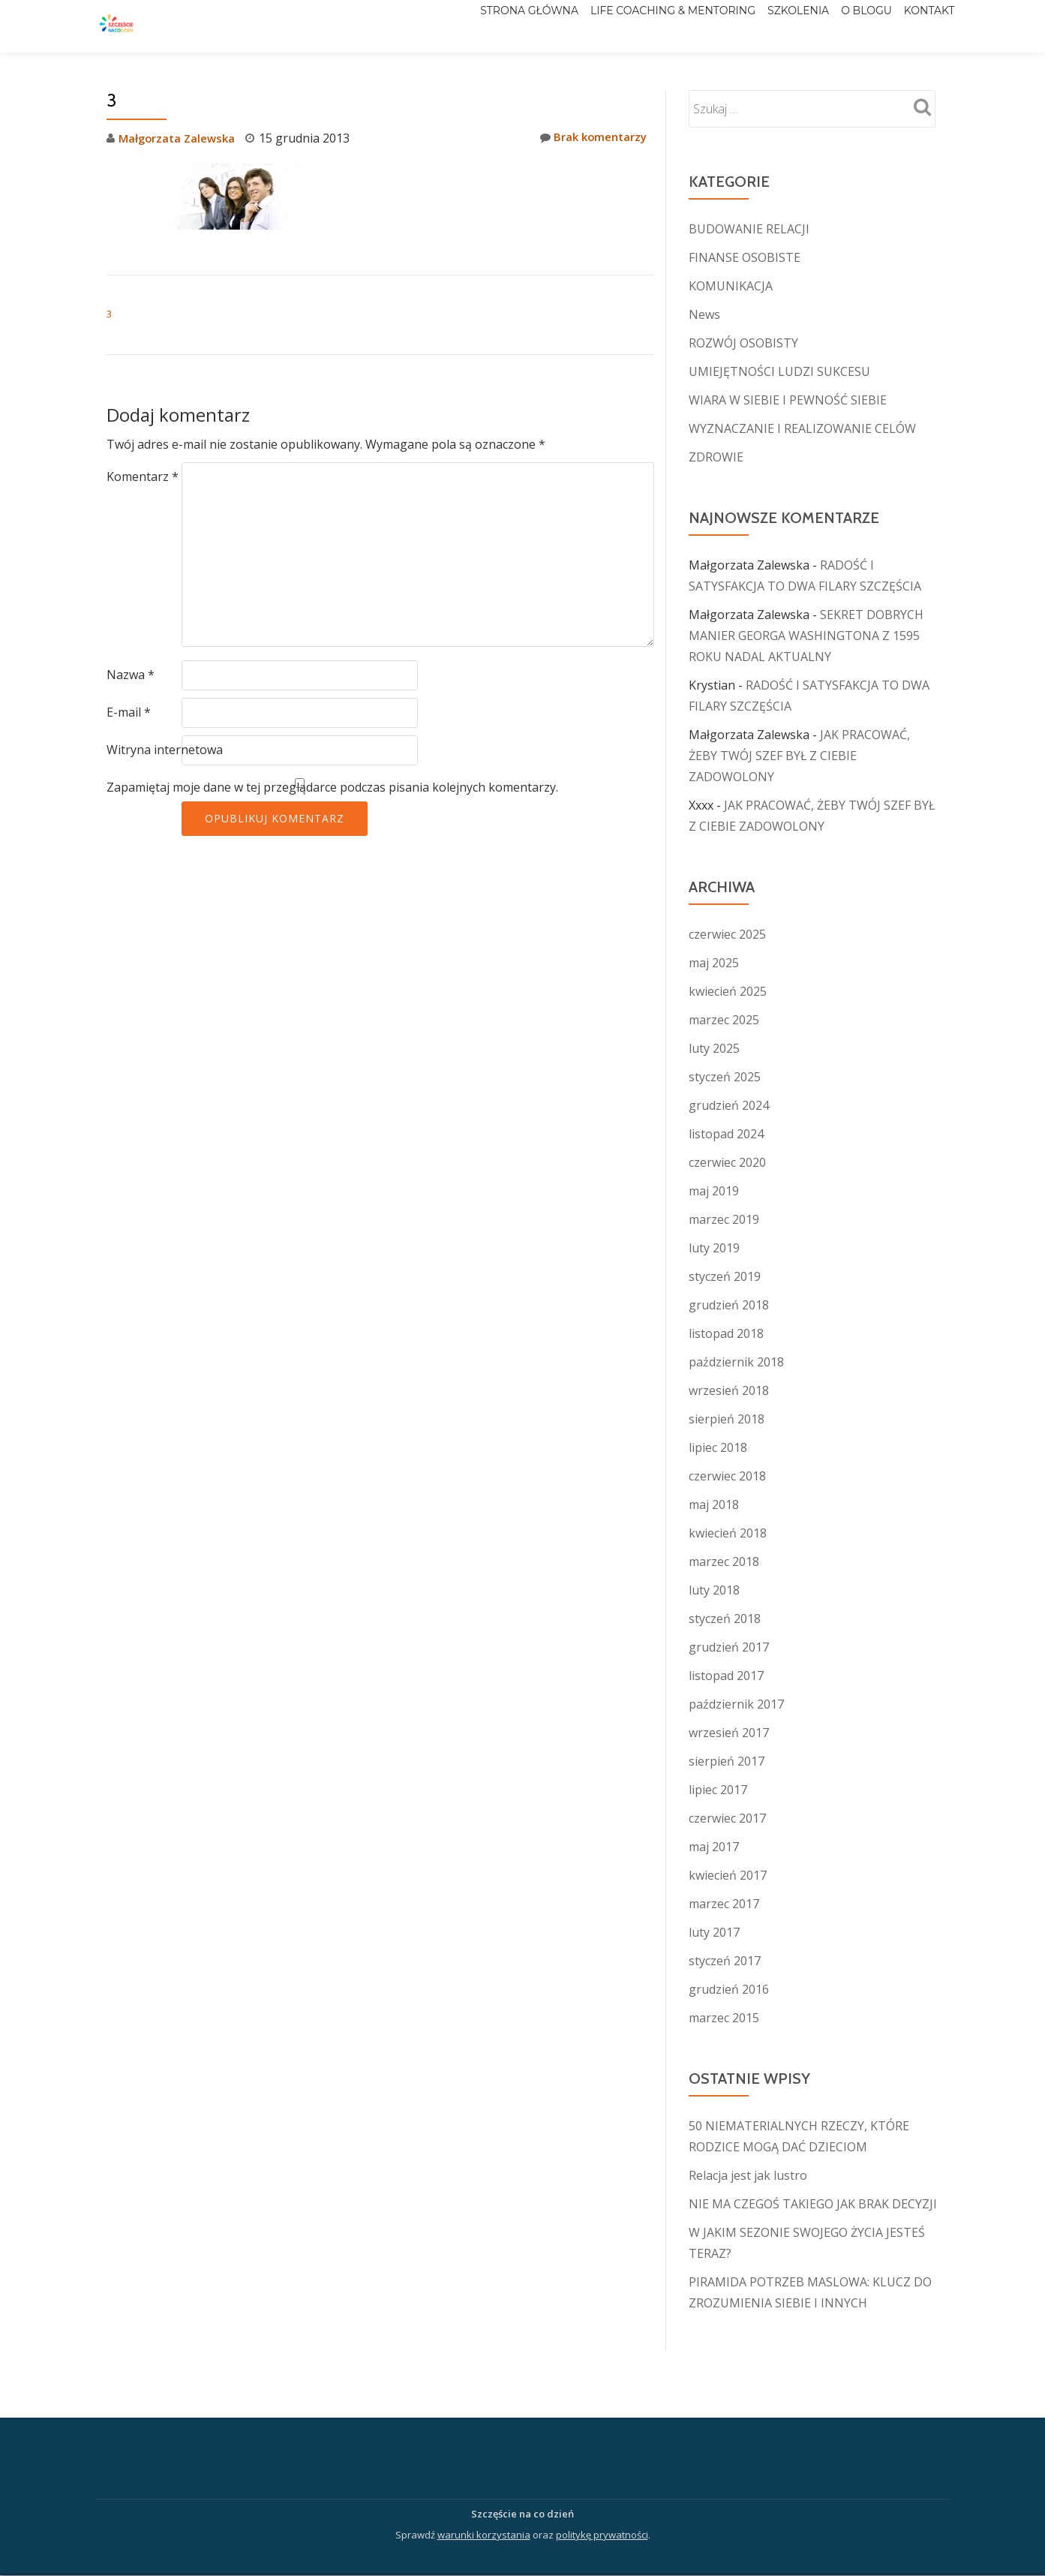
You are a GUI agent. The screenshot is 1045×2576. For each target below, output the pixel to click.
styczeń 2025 (725, 1077)
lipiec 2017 (718, 1789)
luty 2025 (714, 1048)
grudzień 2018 (729, 1305)
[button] (219, 197)
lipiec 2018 (718, 1447)
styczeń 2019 (725, 1276)
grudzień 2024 (729, 1105)
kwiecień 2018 (728, 1533)
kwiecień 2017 (728, 1875)
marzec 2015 (724, 2017)
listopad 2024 (726, 1134)
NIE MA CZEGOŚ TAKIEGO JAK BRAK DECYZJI (813, 2204)
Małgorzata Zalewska (180, 138)
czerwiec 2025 (727, 934)
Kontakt (921, 26)
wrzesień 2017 (729, 1732)
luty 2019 (714, 1248)
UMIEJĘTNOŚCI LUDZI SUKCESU (779, 371)
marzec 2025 (724, 1019)
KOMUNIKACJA (731, 286)
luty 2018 (714, 1590)
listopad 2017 (726, 1675)
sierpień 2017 (726, 1761)
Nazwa (131, 674)
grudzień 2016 (729, 1989)
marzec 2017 (724, 1903)
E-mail (129, 712)
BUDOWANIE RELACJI (749, 229)
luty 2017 (714, 1932)
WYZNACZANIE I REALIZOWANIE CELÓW (802, 428)
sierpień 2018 (726, 1419)
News (704, 314)
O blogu (843, 26)
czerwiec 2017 (727, 1818)
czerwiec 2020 (727, 1162)
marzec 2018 (724, 1561)
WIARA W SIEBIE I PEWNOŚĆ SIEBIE (788, 400)
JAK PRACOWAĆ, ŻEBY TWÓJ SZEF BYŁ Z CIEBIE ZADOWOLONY (799, 755)
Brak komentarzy (590, 137)
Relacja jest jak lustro (748, 2175)
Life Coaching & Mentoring (620, 26)
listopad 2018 (726, 1333)
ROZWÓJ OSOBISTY (743, 343)
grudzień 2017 (729, 1647)
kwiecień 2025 (728, 991)
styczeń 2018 (725, 1618)
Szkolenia (760, 26)
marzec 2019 (724, 1219)
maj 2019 (714, 1191)
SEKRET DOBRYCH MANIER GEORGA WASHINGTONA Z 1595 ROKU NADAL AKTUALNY (806, 635)
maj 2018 (714, 1504)
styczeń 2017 (725, 1960)
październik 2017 (736, 1704)
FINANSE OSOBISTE (744, 257)
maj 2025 (714, 962)
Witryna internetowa (165, 749)
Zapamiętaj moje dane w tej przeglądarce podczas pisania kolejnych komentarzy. (332, 787)
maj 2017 (714, 1846)
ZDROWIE (716, 457)
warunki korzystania (483, 2534)
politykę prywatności (602, 2534)
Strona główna (462, 26)
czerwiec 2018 (727, 1476)
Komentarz (143, 476)
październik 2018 (736, 1362)
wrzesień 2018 (729, 1390)
